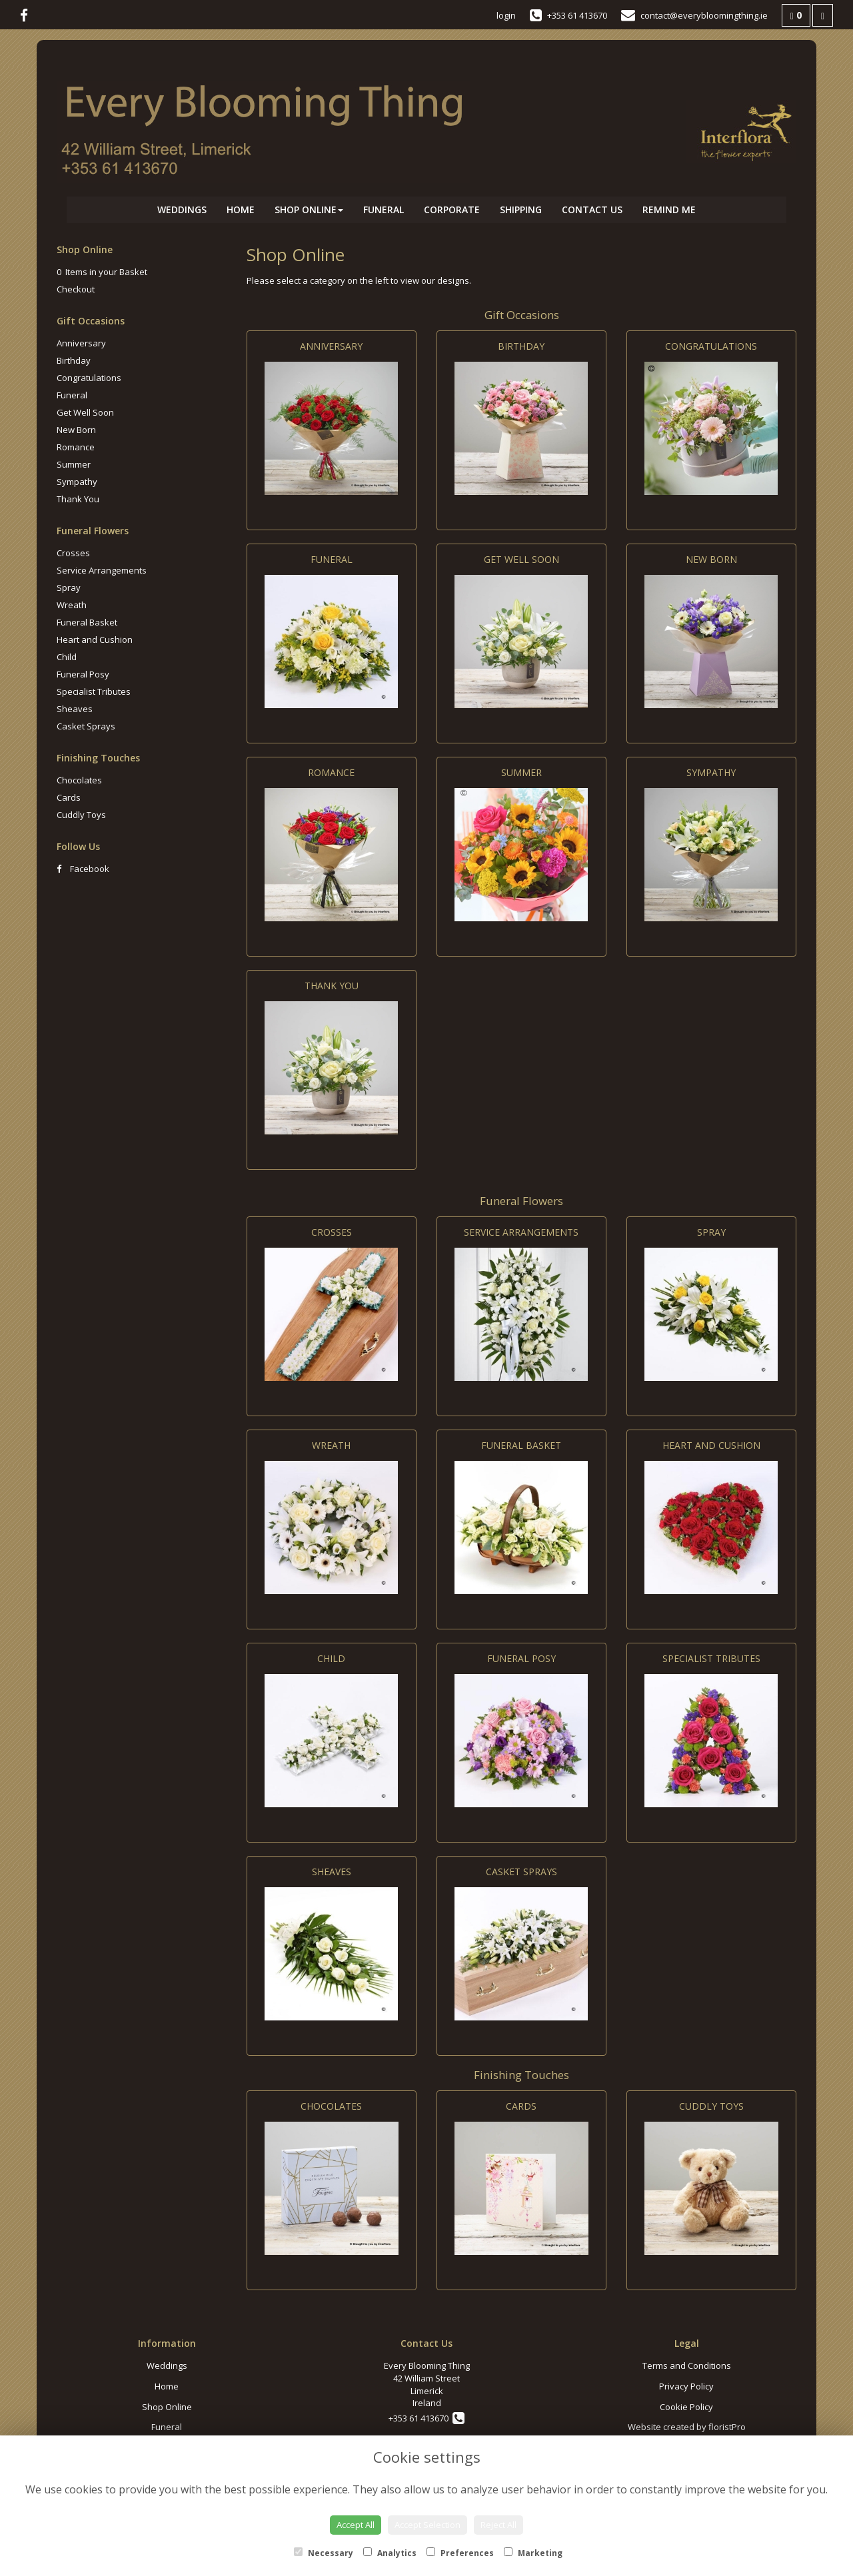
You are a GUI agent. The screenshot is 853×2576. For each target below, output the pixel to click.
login (506, 15)
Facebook (83, 869)
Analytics (390, 2553)
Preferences (460, 2553)
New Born (76, 430)
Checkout (76, 289)
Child (67, 657)
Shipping (521, 209)
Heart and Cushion (95, 639)
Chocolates (79, 780)
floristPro (727, 2427)
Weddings (182, 209)
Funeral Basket (87, 622)
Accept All (356, 2525)
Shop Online (309, 209)
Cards (69, 797)
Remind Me (669, 209)
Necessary (323, 2553)
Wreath (72, 605)
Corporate (452, 209)
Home (241, 209)
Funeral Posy (83, 674)
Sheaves (75, 709)
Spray (69, 588)
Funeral (383, 209)
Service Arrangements (102, 570)
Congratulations (89, 378)
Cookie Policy (686, 2407)
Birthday (74, 360)
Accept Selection (427, 2525)
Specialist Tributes (94, 691)
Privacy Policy (686, 2386)
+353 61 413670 (426, 2418)
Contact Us (592, 209)
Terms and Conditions (686, 2365)
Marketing (533, 2553)
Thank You (78, 499)
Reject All (498, 2525)
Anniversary (81, 343)
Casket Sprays (86, 726)
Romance (76, 447)
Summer (74, 464)
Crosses (73, 553)
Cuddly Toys (81, 815)
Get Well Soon (85, 412)
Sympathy (77, 482)
